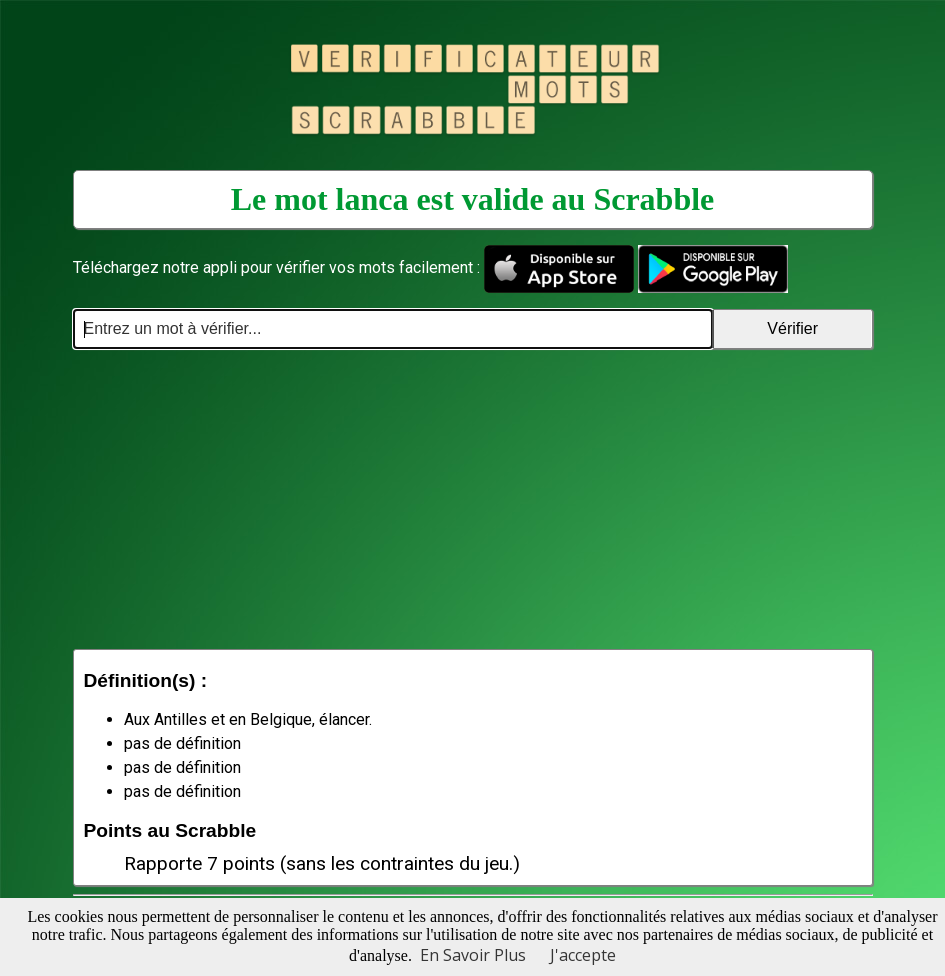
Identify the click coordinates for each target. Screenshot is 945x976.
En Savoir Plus (473, 955)
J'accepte (583, 955)
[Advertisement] (473, 499)
